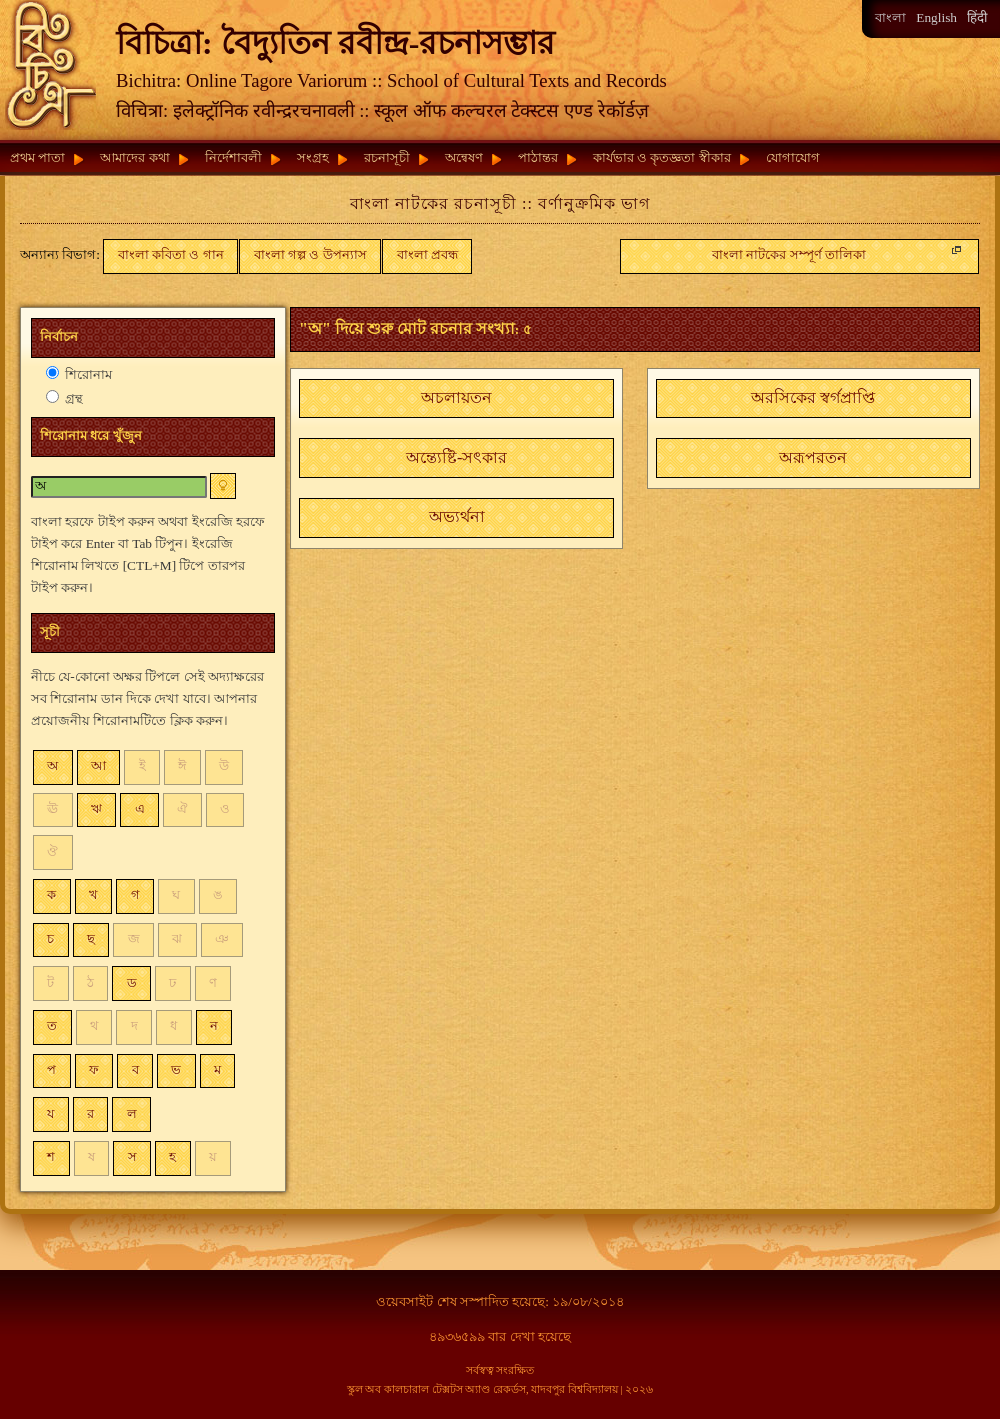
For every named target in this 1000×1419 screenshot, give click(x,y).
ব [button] (135, 1069)
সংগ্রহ (313, 157)
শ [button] (51, 1156)
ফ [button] (94, 1069)
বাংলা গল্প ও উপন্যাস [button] (310, 254)
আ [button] (98, 765)
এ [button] (140, 808)
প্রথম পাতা (37, 157)
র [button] (90, 1113)
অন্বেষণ (464, 157)
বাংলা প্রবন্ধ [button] (427, 254)
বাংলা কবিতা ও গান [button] (171, 254)
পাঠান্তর (538, 157)
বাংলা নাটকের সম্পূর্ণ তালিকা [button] (838, 252)
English (936, 17)
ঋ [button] (96, 808)
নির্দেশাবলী (233, 157)
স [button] (132, 1156)
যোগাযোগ (793, 157)
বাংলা (890, 17)
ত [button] (52, 1025)
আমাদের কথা (134, 157)
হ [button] (172, 1156)
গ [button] (135, 894)
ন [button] (214, 1025)
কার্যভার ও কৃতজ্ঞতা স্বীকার (662, 157)
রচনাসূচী (387, 157)
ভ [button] (176, 1069)
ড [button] (132, 982)
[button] (456, 399)
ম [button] (217, 1069)
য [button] (50, 1113)
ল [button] (132, 1113)
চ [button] (50, 938)
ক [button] (51, 894)
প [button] (51, 1069)
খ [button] (93, 894)
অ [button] (52, 765)
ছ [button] (91, 938)
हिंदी (977, 17)
